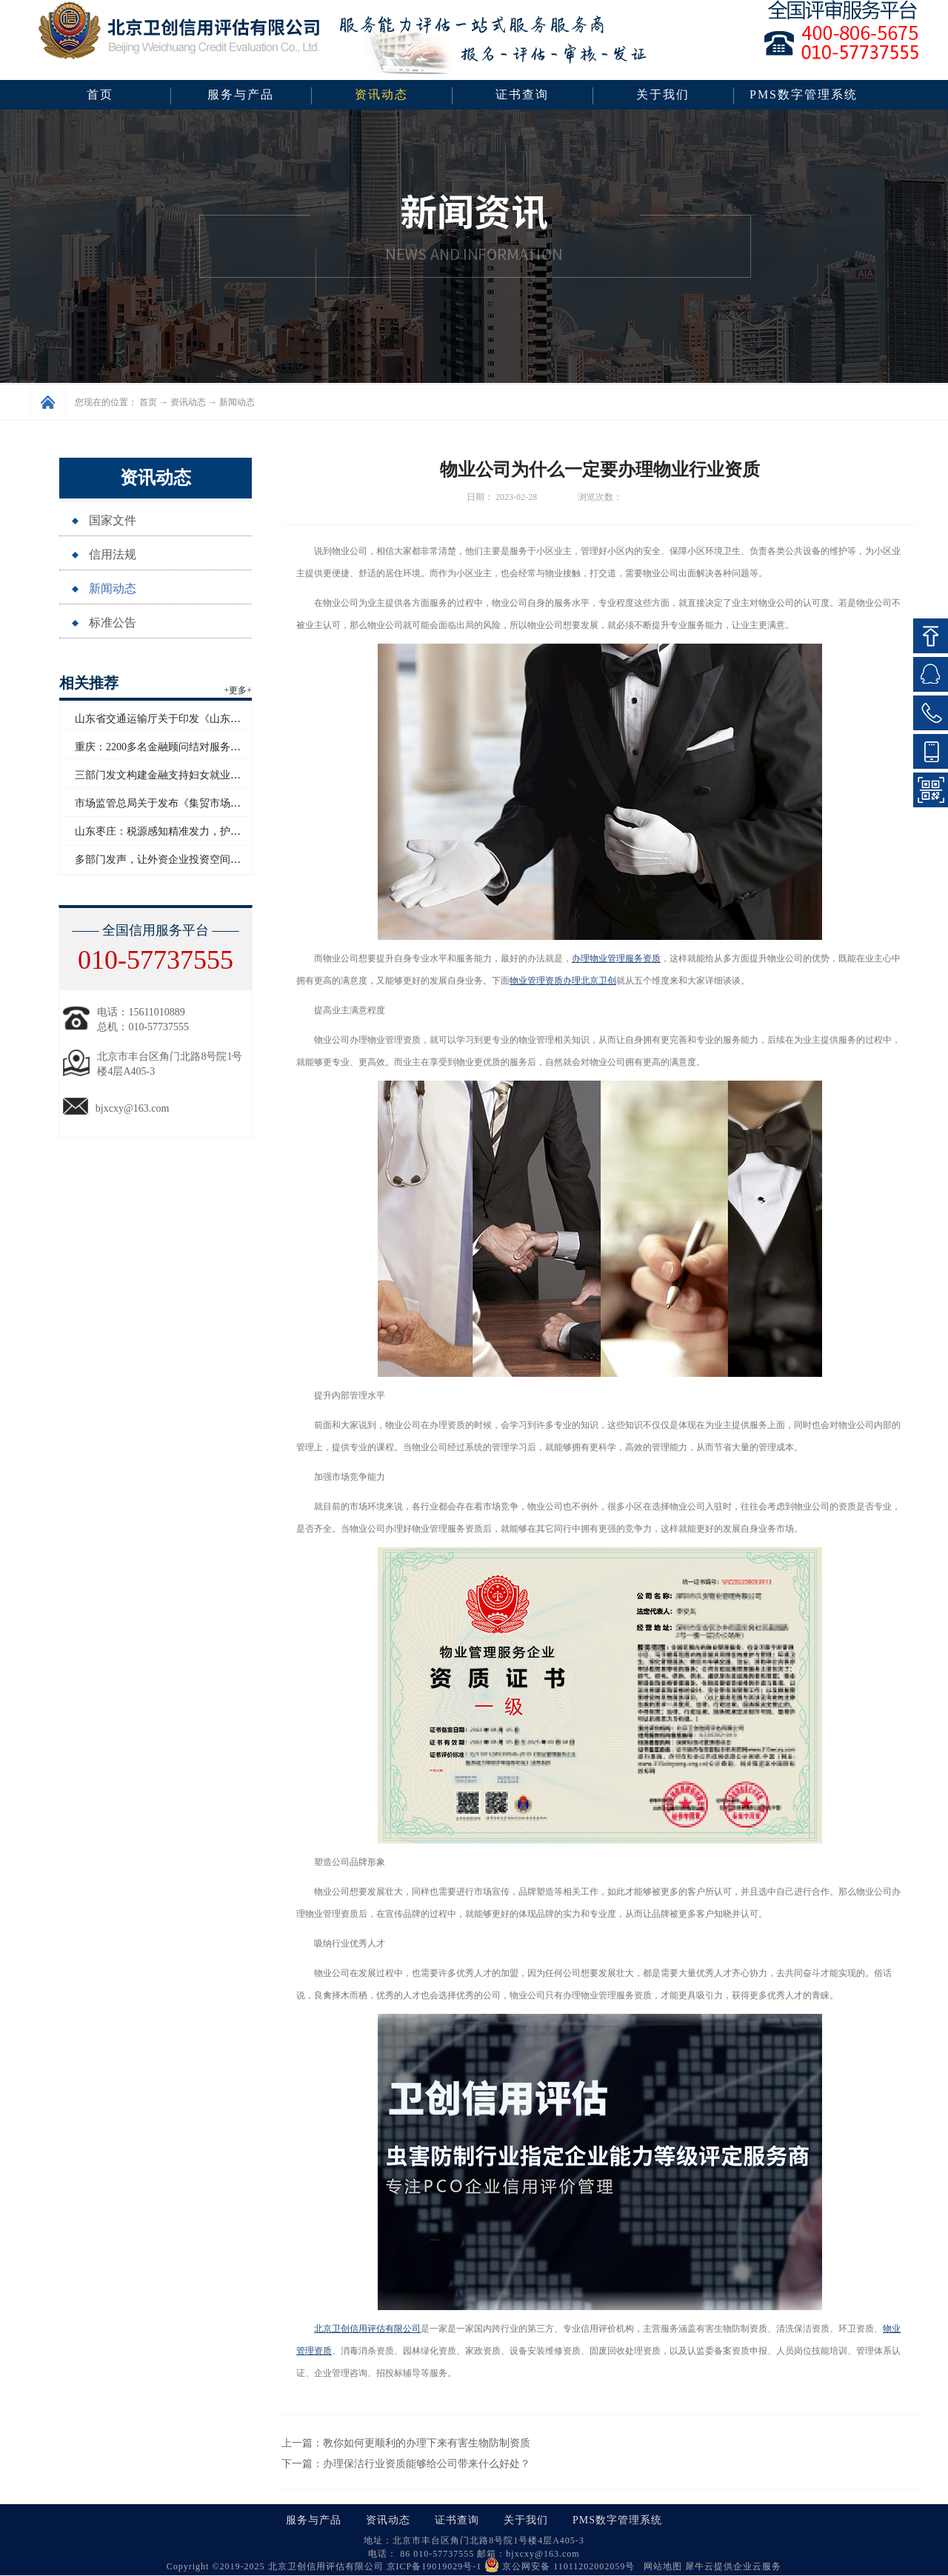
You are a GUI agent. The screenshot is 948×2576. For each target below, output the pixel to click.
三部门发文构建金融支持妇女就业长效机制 (173, 775)
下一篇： (405, 2463)
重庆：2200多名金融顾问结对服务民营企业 (173, 747)
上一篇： (405, 2443)
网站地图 (660, 2566)
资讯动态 (188, 402)
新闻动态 (237, 402)
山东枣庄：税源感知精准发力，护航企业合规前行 (189, 831)
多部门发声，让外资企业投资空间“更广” (167, 859)
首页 (100, 94)
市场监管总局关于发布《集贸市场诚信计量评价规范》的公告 (215, 803)
